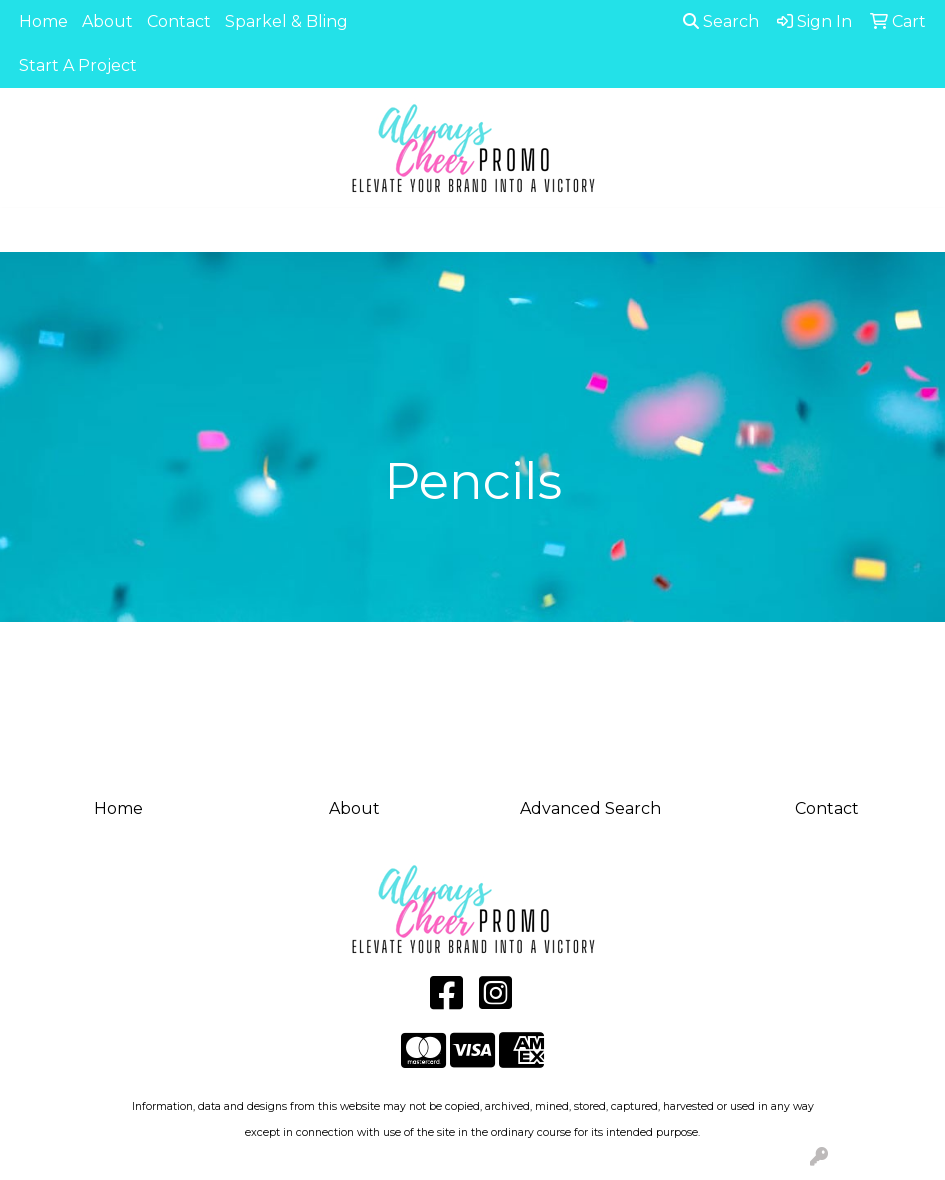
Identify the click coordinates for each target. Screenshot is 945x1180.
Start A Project (78, 65)
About (107, 21)
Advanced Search (590, 808)
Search (721, 21)
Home (43, 21)
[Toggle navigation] (31, 230)
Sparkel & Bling (286, 21)
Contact (179, 21)
